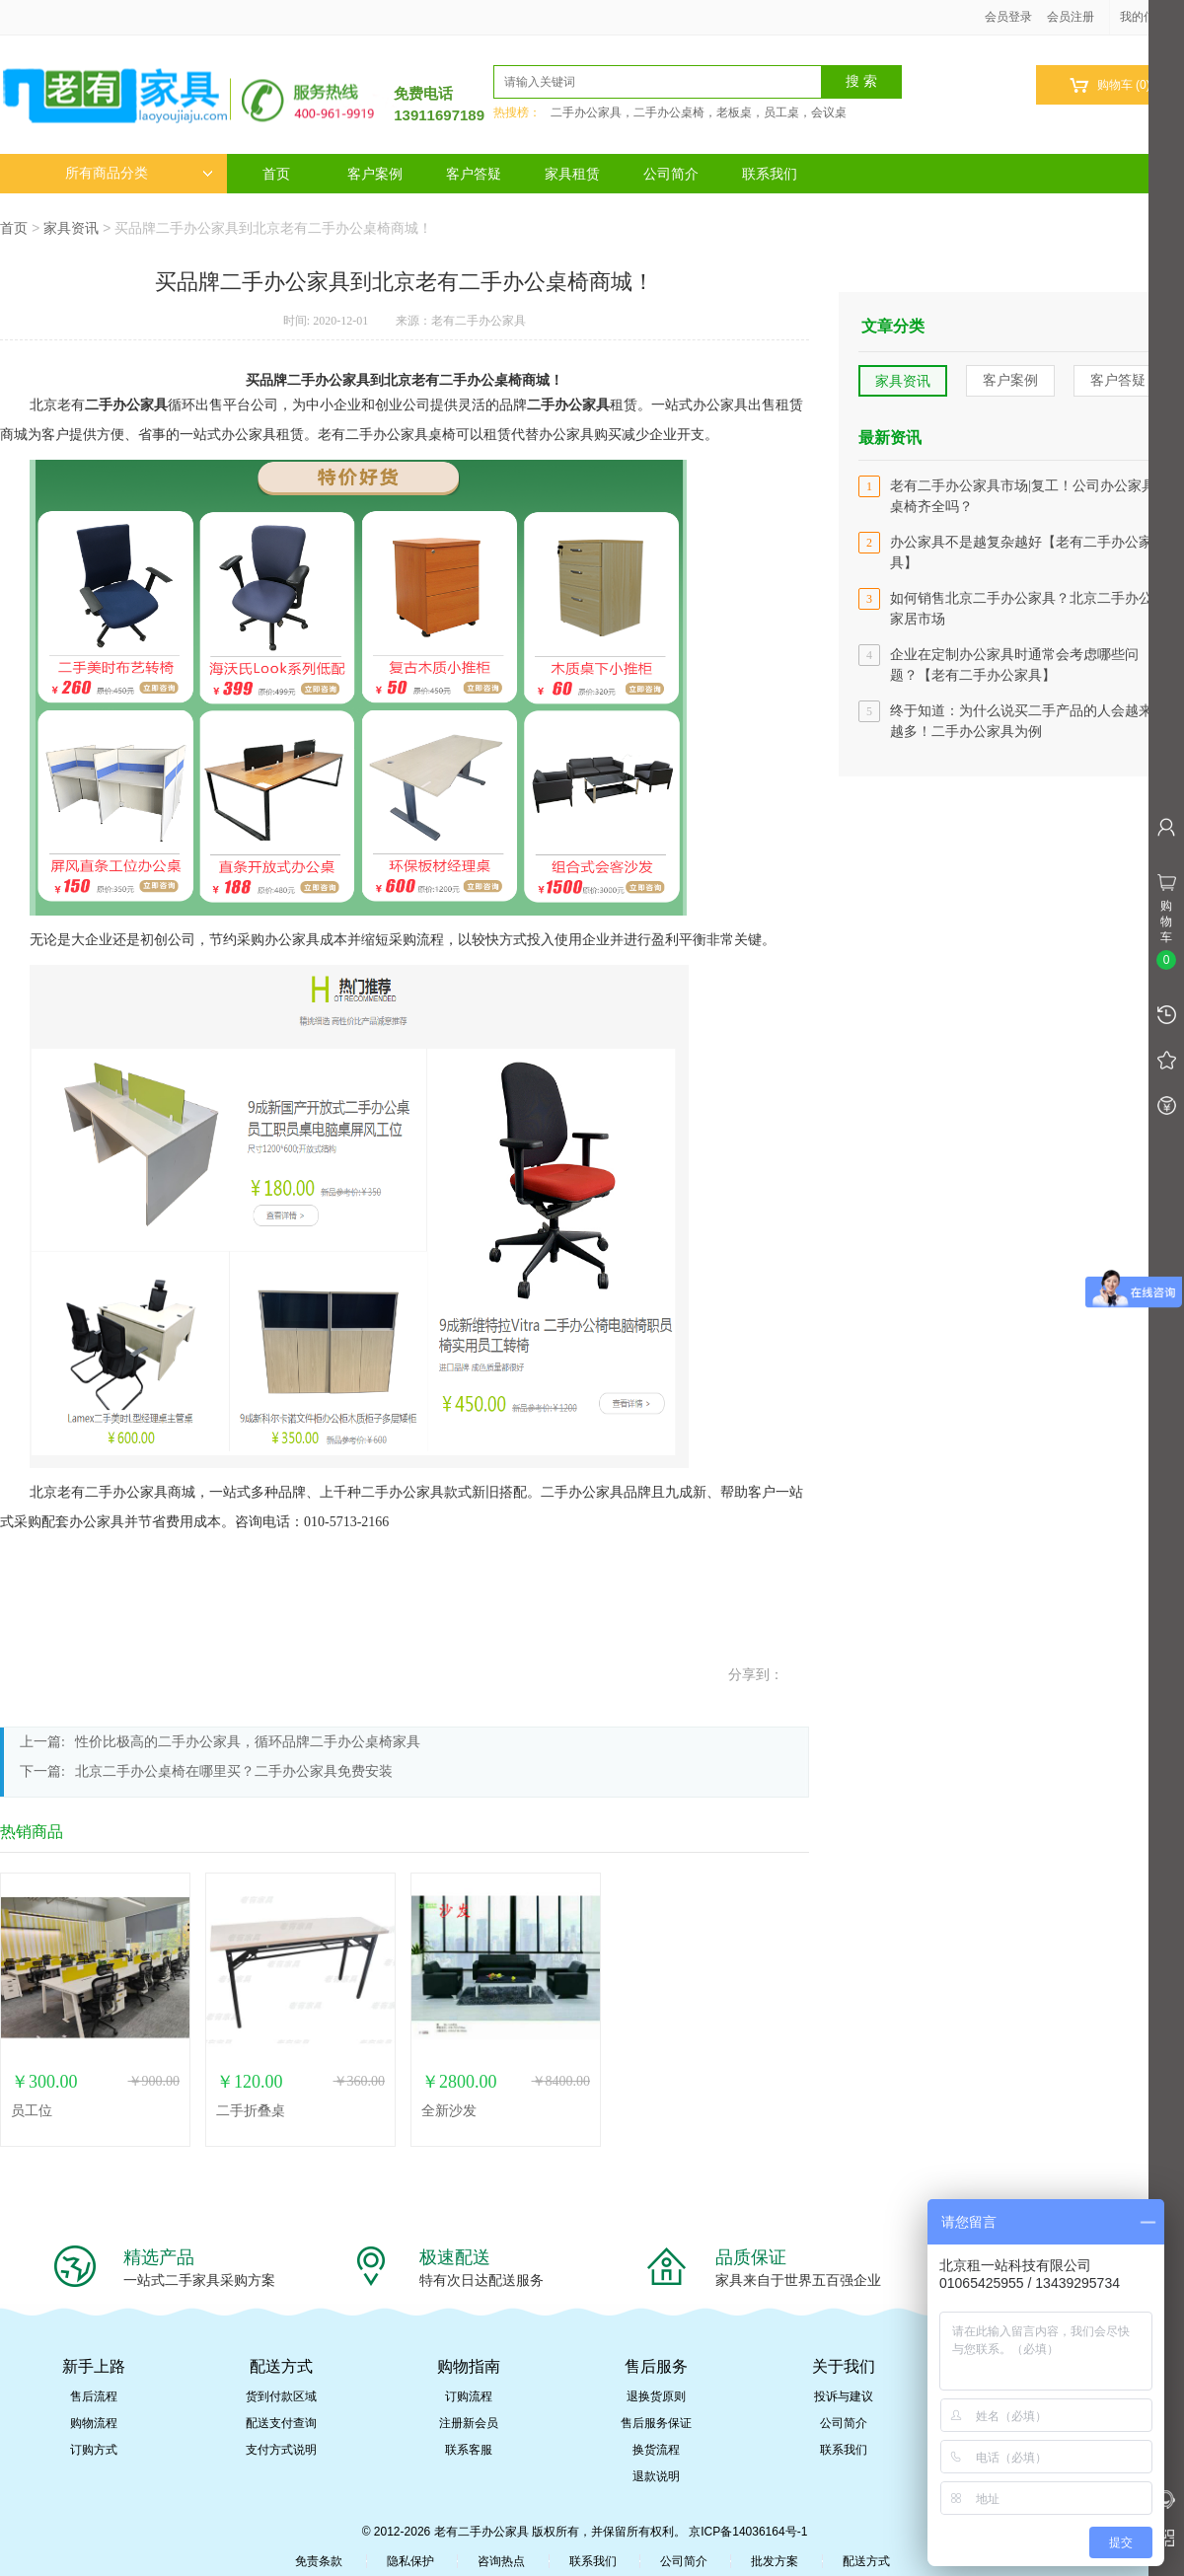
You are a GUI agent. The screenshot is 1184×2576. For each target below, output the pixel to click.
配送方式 (866, 2561)
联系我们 (769, 174)
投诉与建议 (843, 2396)
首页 (276, 174)
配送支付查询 (281, 2423)
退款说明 (656, 2476)
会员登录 (1008, 17)
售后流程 (93, 2396)
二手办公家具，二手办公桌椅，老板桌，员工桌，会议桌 (699, 112)
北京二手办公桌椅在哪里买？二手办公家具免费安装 (234, 1771)
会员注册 (1070, 17)
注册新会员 (468, 2423)
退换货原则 (656, 2396)
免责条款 (318, 2561)
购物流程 (93, 2423)
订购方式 (93, 2450)
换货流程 (656, 2450)
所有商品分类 (139, 173)
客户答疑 (473, 174)
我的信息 (1150, 17)
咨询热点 (501, 2561)
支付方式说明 (281, 2450)
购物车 (1109, 85)
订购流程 (468, 2396)
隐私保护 (410, 2561)
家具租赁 (572, 174)
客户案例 (375, 174)
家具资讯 (71, 228)
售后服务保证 (656, 2423)
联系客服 (468, 2450)
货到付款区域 (281, 2396)
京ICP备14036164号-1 (748, 2532)
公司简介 (671, 174)
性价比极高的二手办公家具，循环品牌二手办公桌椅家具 (247, 1741)
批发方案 (774, 2561)
